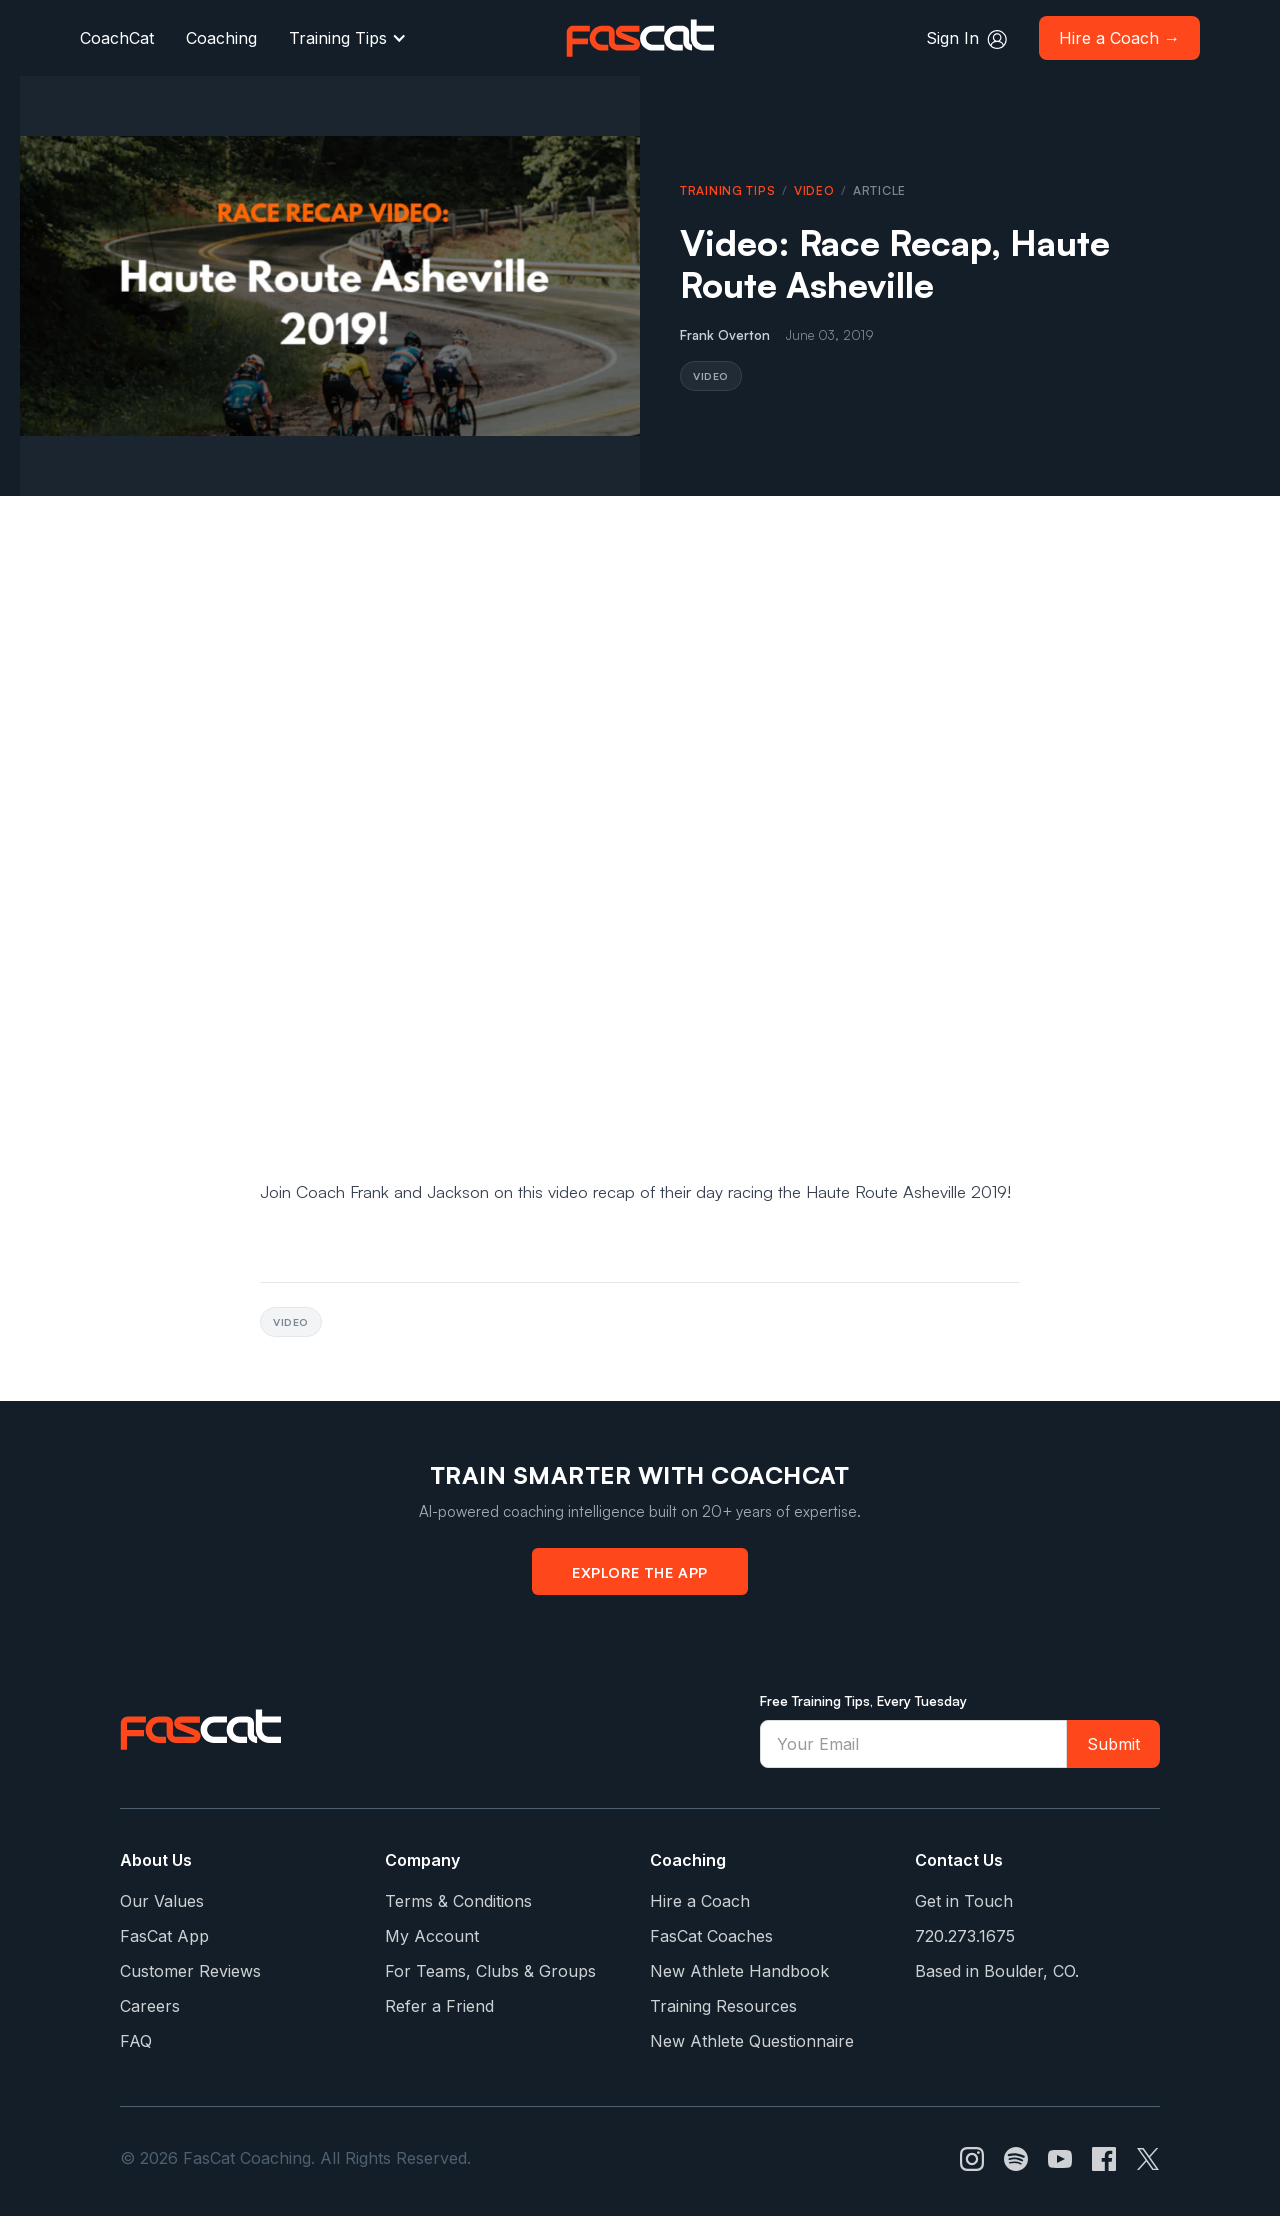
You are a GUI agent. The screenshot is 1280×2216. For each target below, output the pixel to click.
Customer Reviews (190, 1971)
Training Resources (723, 2006)
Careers (150, 2006)
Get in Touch (964, 1901)
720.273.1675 (965, 1936)
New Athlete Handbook (739, 1971)
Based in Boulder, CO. (997, 1971)
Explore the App (640, 1572)
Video (814, 190)
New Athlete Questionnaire (752, 2041)
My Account (432, 1936)
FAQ (136, 2041)
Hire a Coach (700, 1901)
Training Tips (338, 38)
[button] (348, 38)
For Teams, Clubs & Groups (490, 1971)
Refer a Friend (439, 2006)
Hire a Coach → (1119, 38)
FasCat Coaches (711, 1936)
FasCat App (164, 1936)
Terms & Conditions (458, 1901)
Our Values (162, 1901)
